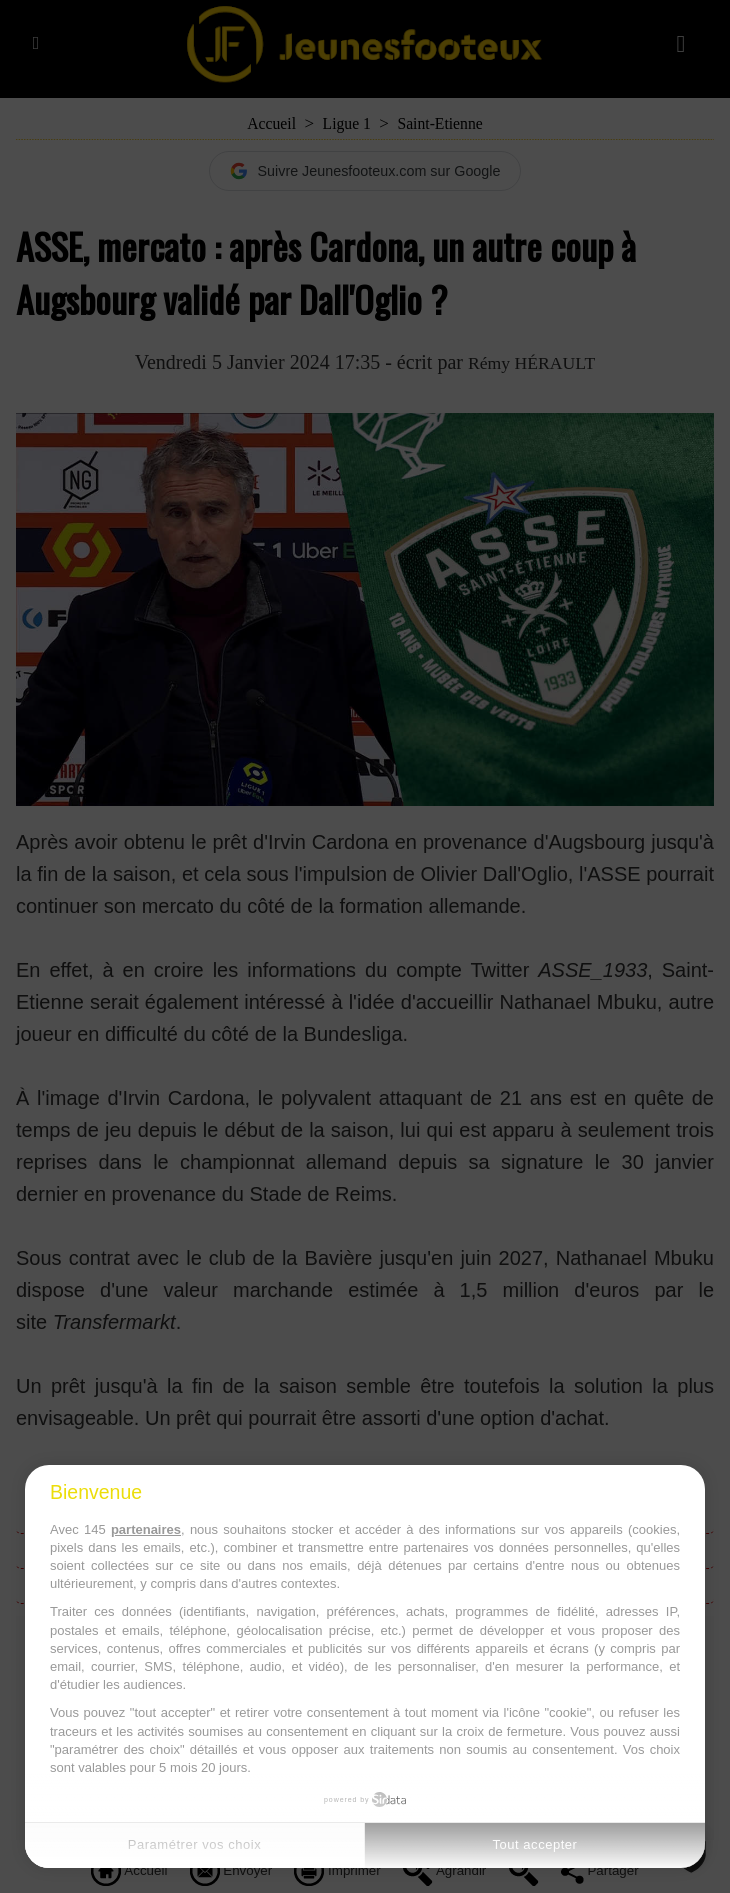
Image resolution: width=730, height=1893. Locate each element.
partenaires (146, 1529)
